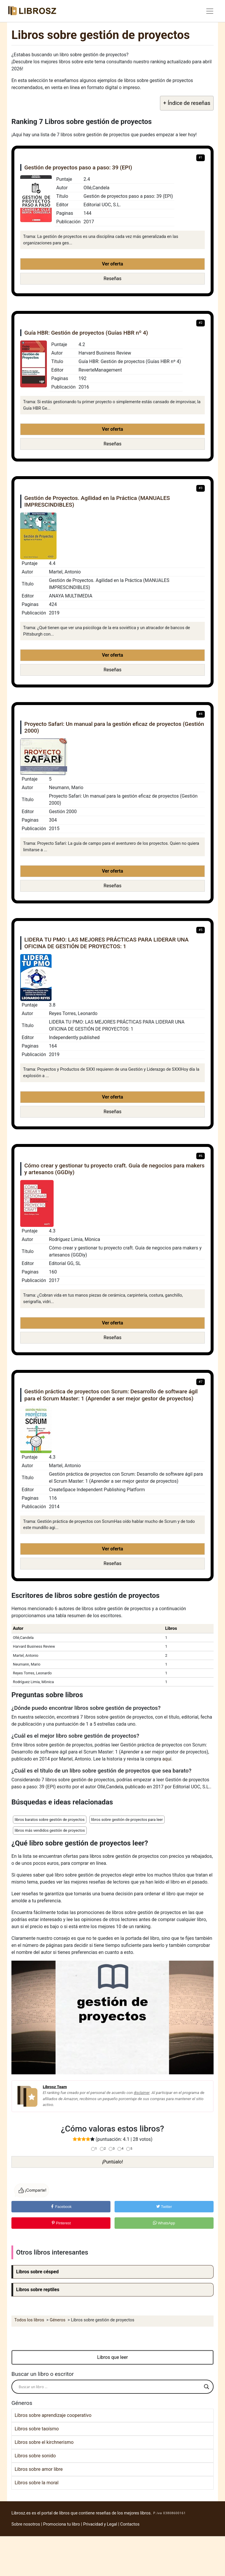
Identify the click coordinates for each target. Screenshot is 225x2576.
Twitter (164, 2206)
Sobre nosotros (25, 2524)
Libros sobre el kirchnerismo (44, 2442)
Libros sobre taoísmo (37, 2429)
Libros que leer (112, 2357)
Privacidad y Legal (100, 2524)
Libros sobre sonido (35, 2455)
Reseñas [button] (113, 278)
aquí (166, 1759)
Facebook (61, 2206)
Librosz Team (55, 2086)
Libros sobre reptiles (37, 2289)
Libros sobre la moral (37, 2482)
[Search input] (110, 2387)
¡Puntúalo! (112, 2162)
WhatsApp (164, 2223)
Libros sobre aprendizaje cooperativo (53, 2415)
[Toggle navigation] (210, 11)
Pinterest (61, 2223)
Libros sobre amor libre (39, 2469)
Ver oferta (112, 264)
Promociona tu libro (61, 2524)
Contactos (129, 2524)
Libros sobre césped (37, 2271)
